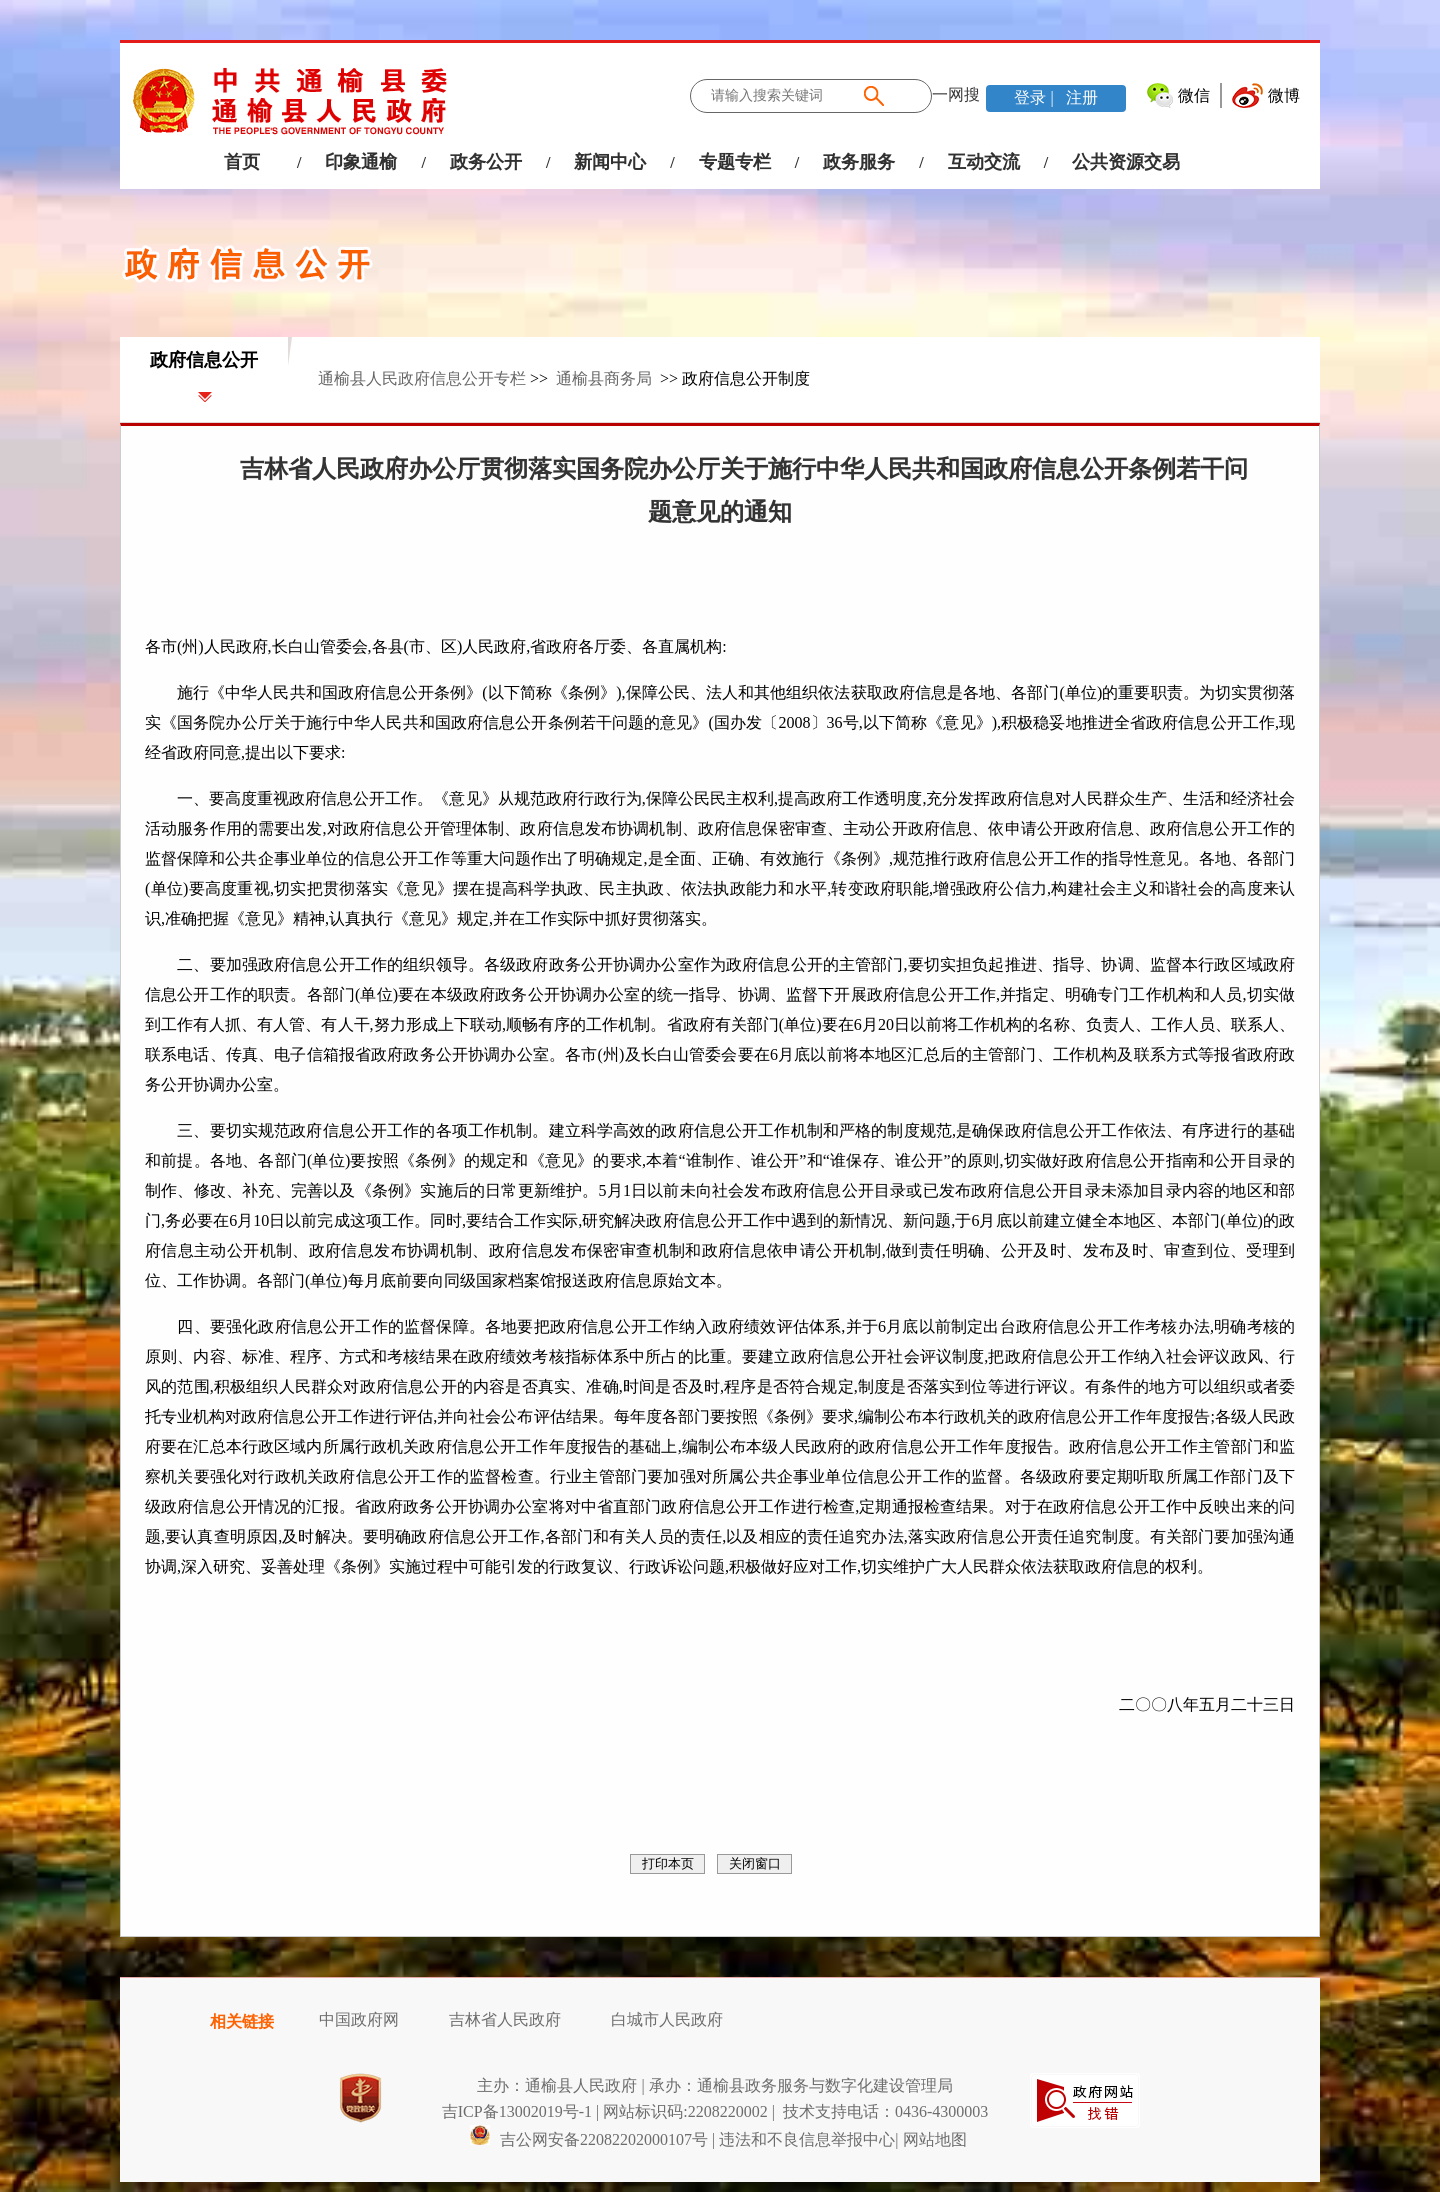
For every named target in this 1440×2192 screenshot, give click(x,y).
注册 (1080, 97)
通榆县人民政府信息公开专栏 (422, 378)
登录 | (1035, 97)
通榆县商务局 (604, 378)
